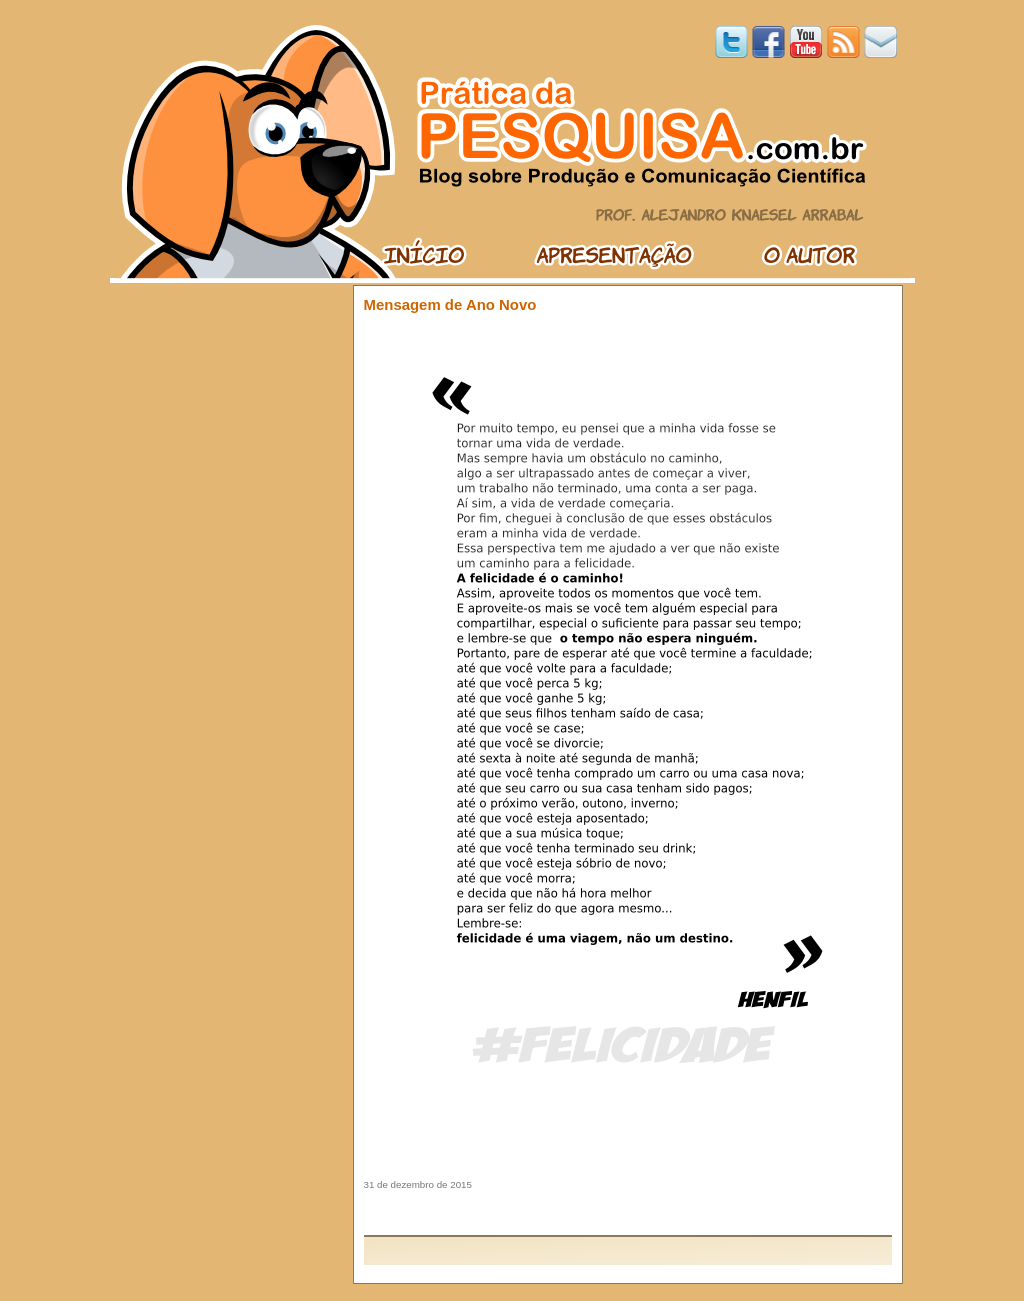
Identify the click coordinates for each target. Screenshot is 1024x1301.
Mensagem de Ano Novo (450, 304)
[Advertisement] (628, 1212)
